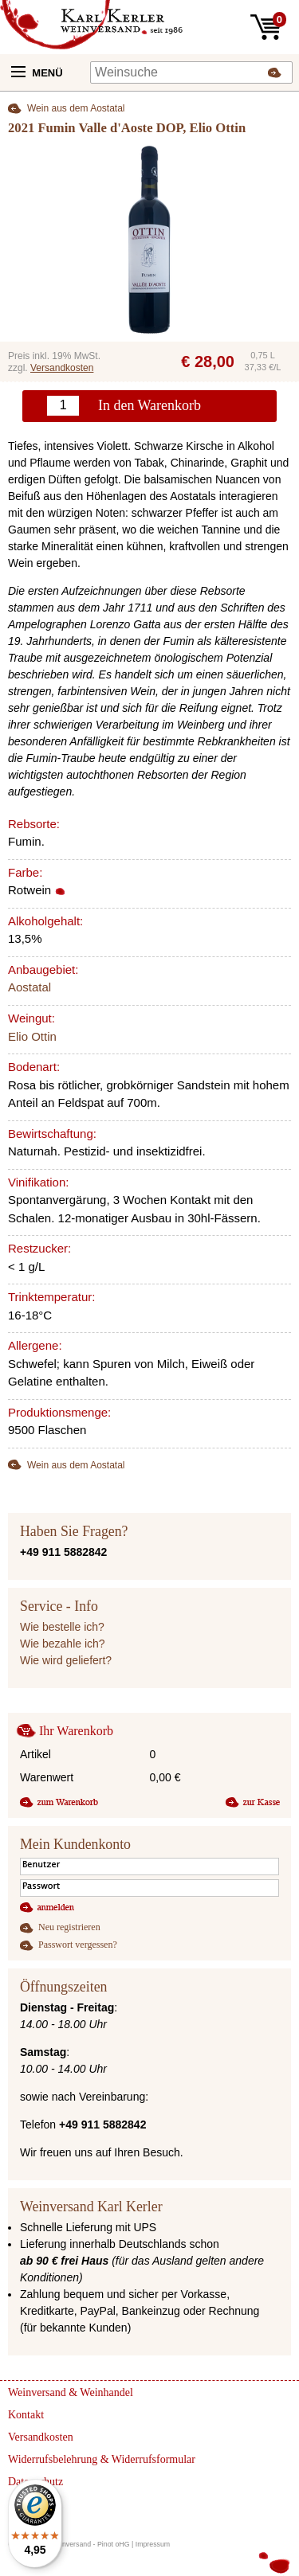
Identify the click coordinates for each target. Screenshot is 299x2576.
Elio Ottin (32, 1036)
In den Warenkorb (149, 405)
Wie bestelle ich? (62, 1626)
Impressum (153, 2544)
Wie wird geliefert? (66, 1660)
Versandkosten (61, 367)
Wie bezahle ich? (62, 1643)
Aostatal (29, 987)
